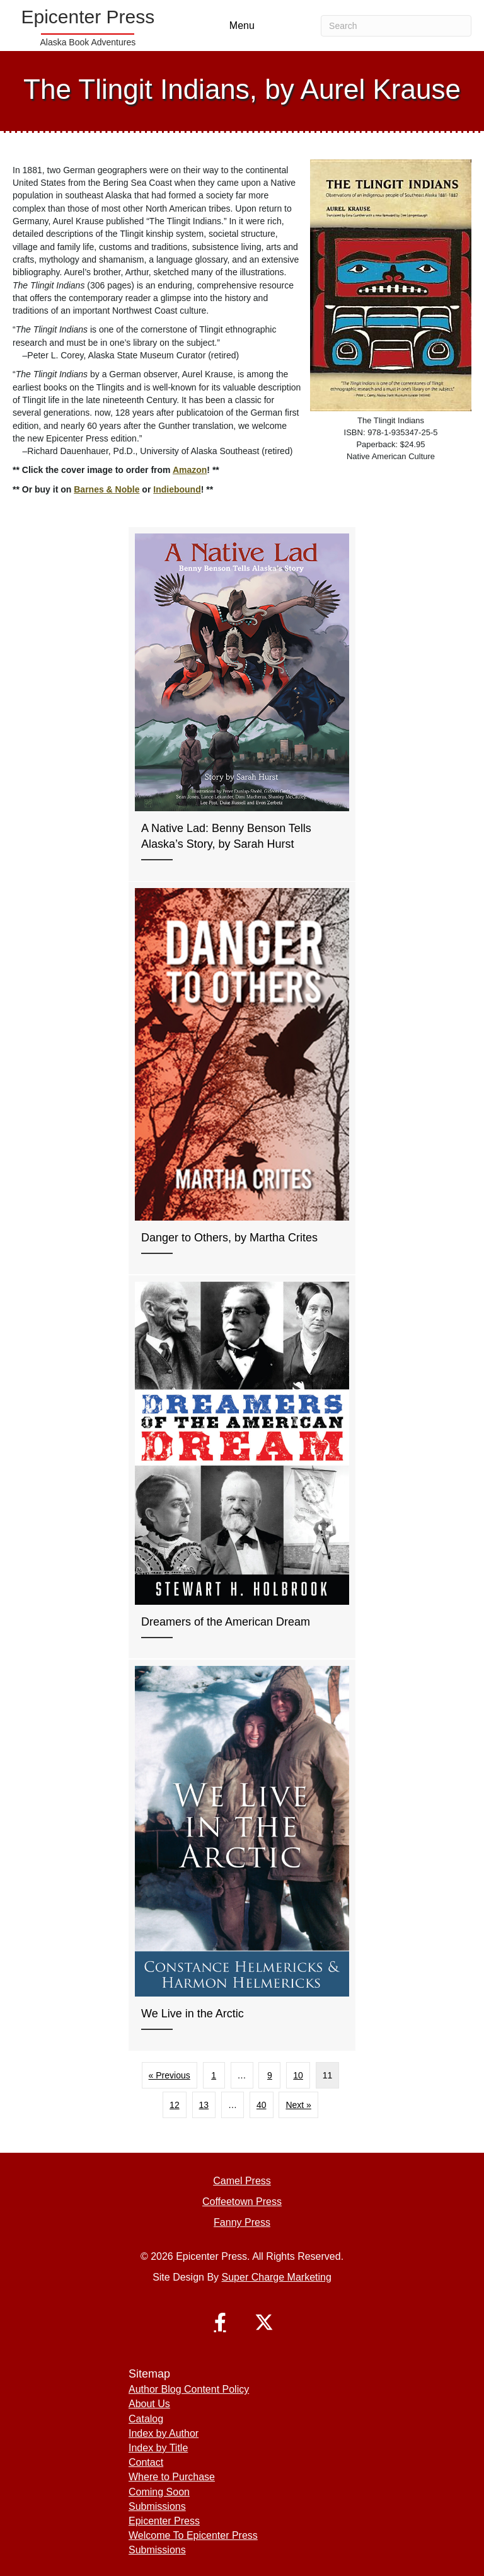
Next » (298, 2105)
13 (204, 2105)
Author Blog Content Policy (189, 2389)
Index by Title (158, 2447)
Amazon (190, 470)
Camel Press (242, 2180)
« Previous (169, 2075)
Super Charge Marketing (276, 2277)
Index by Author (164, 2433)
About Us (149, 2403)
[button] (220, 2322)
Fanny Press (242, 2222)
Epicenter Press (164, 2521)
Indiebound (176, 489)
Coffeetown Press (242, 2201)
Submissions (157, 2506)
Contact (146, 2462)
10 (298, 2075)
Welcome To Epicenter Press (193, 2535)
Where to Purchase (172, 2476)
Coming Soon (159, 2492)
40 (261, 2105)
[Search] (396, 26)
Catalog (146, 2419)
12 (175, 2105)
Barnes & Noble (106, 489)
